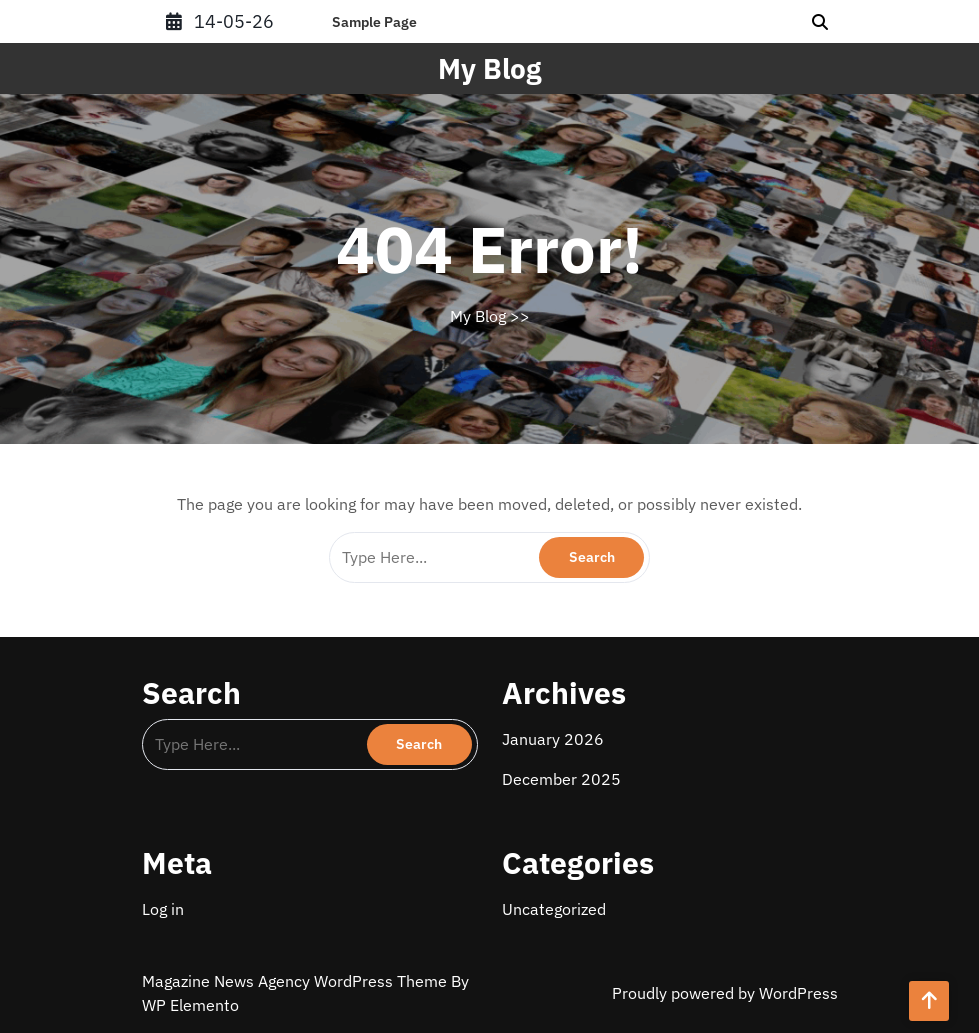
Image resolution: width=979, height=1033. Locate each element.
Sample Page (374, 22)
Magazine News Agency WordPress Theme (296, 981)
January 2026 (553, 739)
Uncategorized (554, 909)
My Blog (489, 68)
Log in (163, 909)
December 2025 (561, 779)
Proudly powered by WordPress (725, 993)
